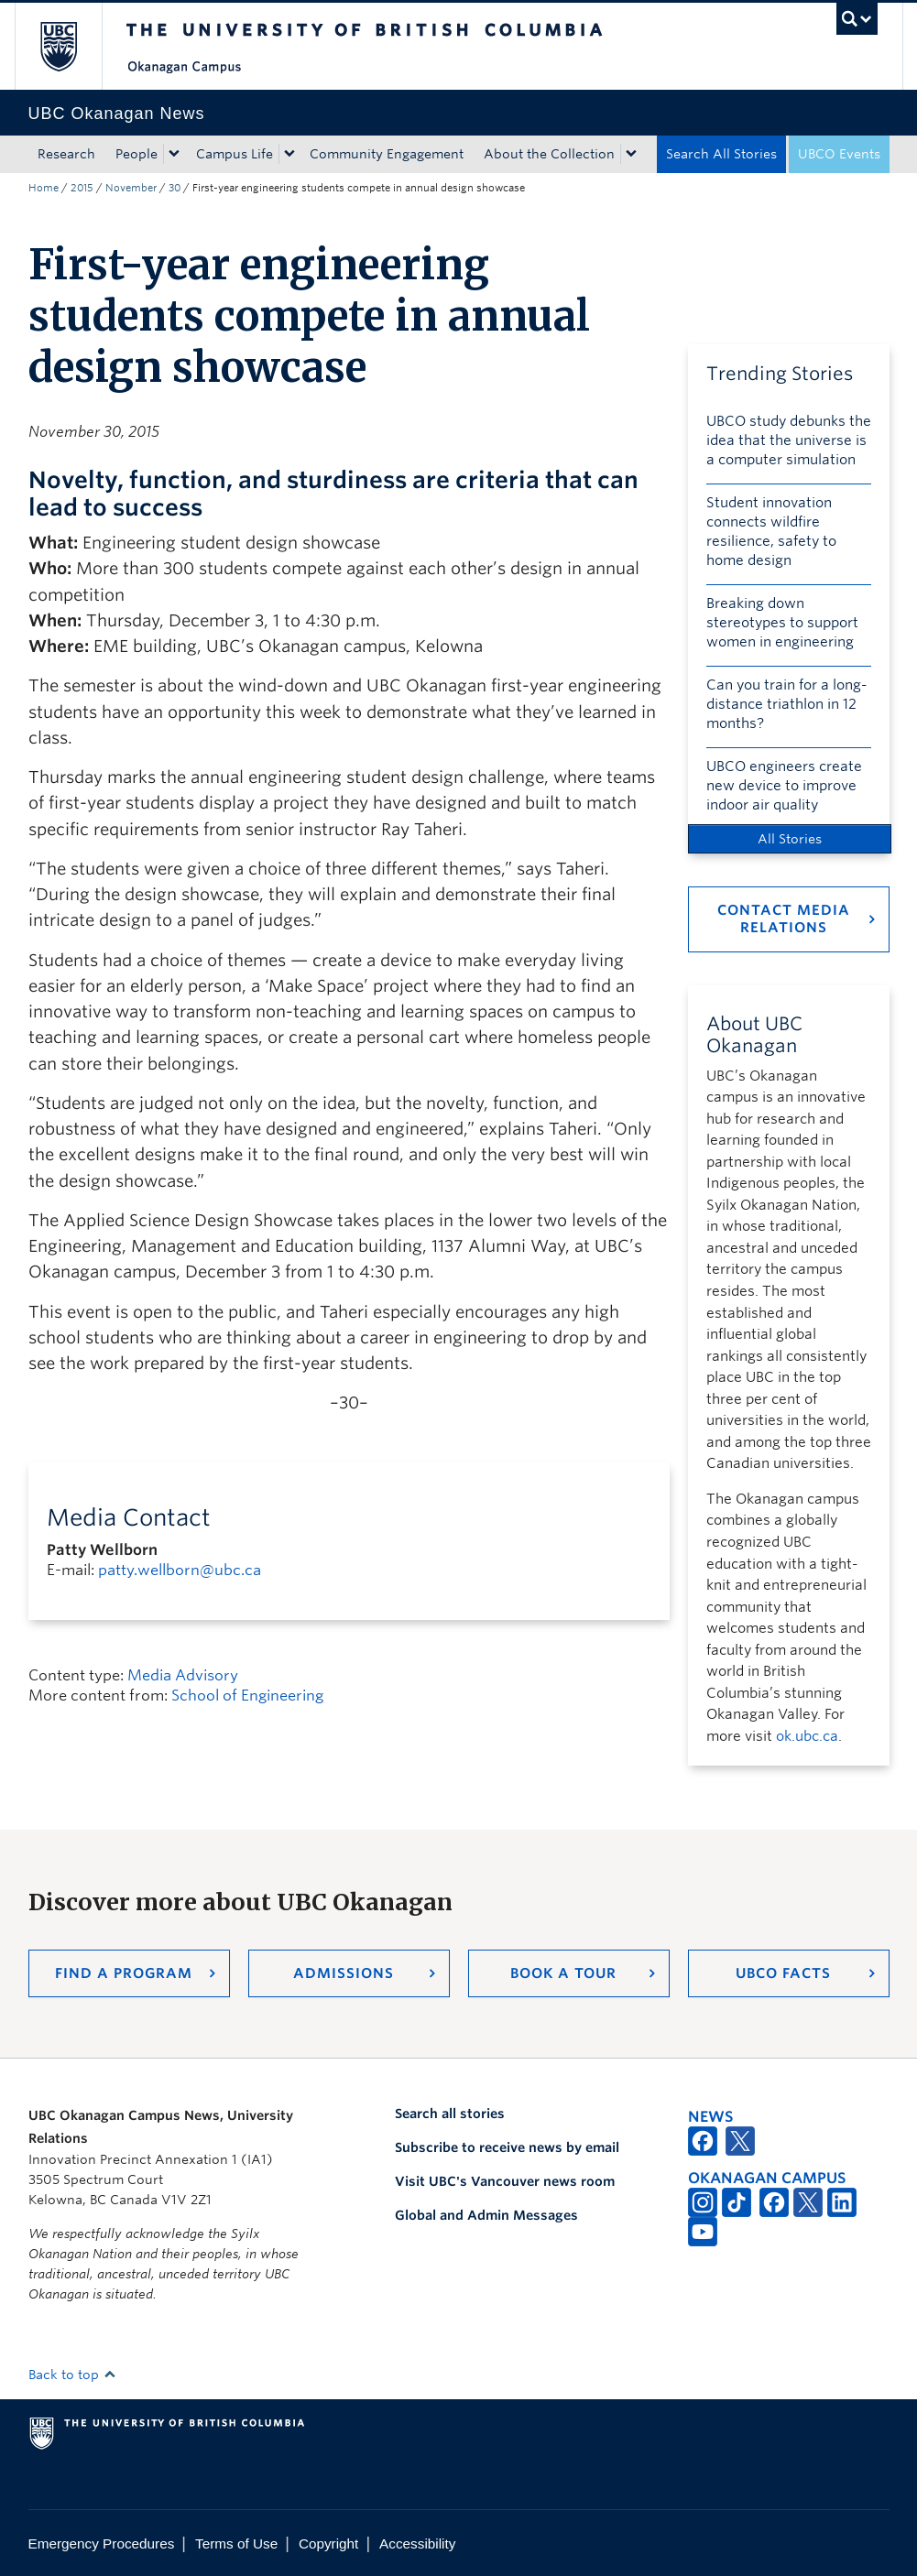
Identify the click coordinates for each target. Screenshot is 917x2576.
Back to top (72, 2374)
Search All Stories (721, 154)
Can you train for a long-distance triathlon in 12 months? (787, 704)
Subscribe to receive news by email (507, 2147)
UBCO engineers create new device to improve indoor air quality (784, 785)
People (136, 154)
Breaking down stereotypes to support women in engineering (782, 622)
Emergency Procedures (101, 2543)
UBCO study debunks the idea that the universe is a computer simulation (788, 440)
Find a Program (123, 1973)
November (131, 187)
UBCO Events (839, 154)
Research (66, 154)
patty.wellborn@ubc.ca (179, 1570)
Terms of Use (236, 2543)
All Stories (790, 838)
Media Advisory (182, 1675)
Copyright (328, 2543)
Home (43, 187)
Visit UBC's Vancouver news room (505, 2181)
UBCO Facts (783, 1973)
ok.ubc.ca (807, 1736)
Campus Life (234, 154)
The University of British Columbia (71, 46)
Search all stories (450, 2113)
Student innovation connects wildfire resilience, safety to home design (771, 532)
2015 (82, 187)
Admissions (343, 1973)
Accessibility (417, 2543)
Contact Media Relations (783, 919)
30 (174, 187)
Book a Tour (563, 1973)
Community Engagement (387, 154)
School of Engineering (247, 1695)
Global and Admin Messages (486, 2215)
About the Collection (549, 154)
